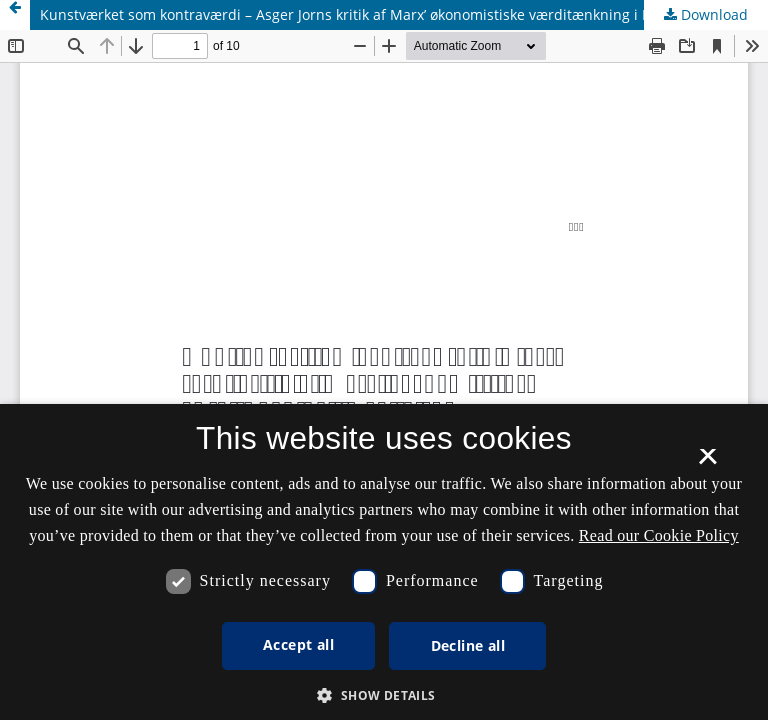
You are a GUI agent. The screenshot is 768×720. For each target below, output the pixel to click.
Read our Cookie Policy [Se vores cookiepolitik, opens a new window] (659, 535)
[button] (383, 695)
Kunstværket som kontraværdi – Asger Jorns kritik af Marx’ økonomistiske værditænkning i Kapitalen (373, 14)
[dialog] (384, 562)
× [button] (707, 463)
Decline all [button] (468, 645)
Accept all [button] (298, 644)
